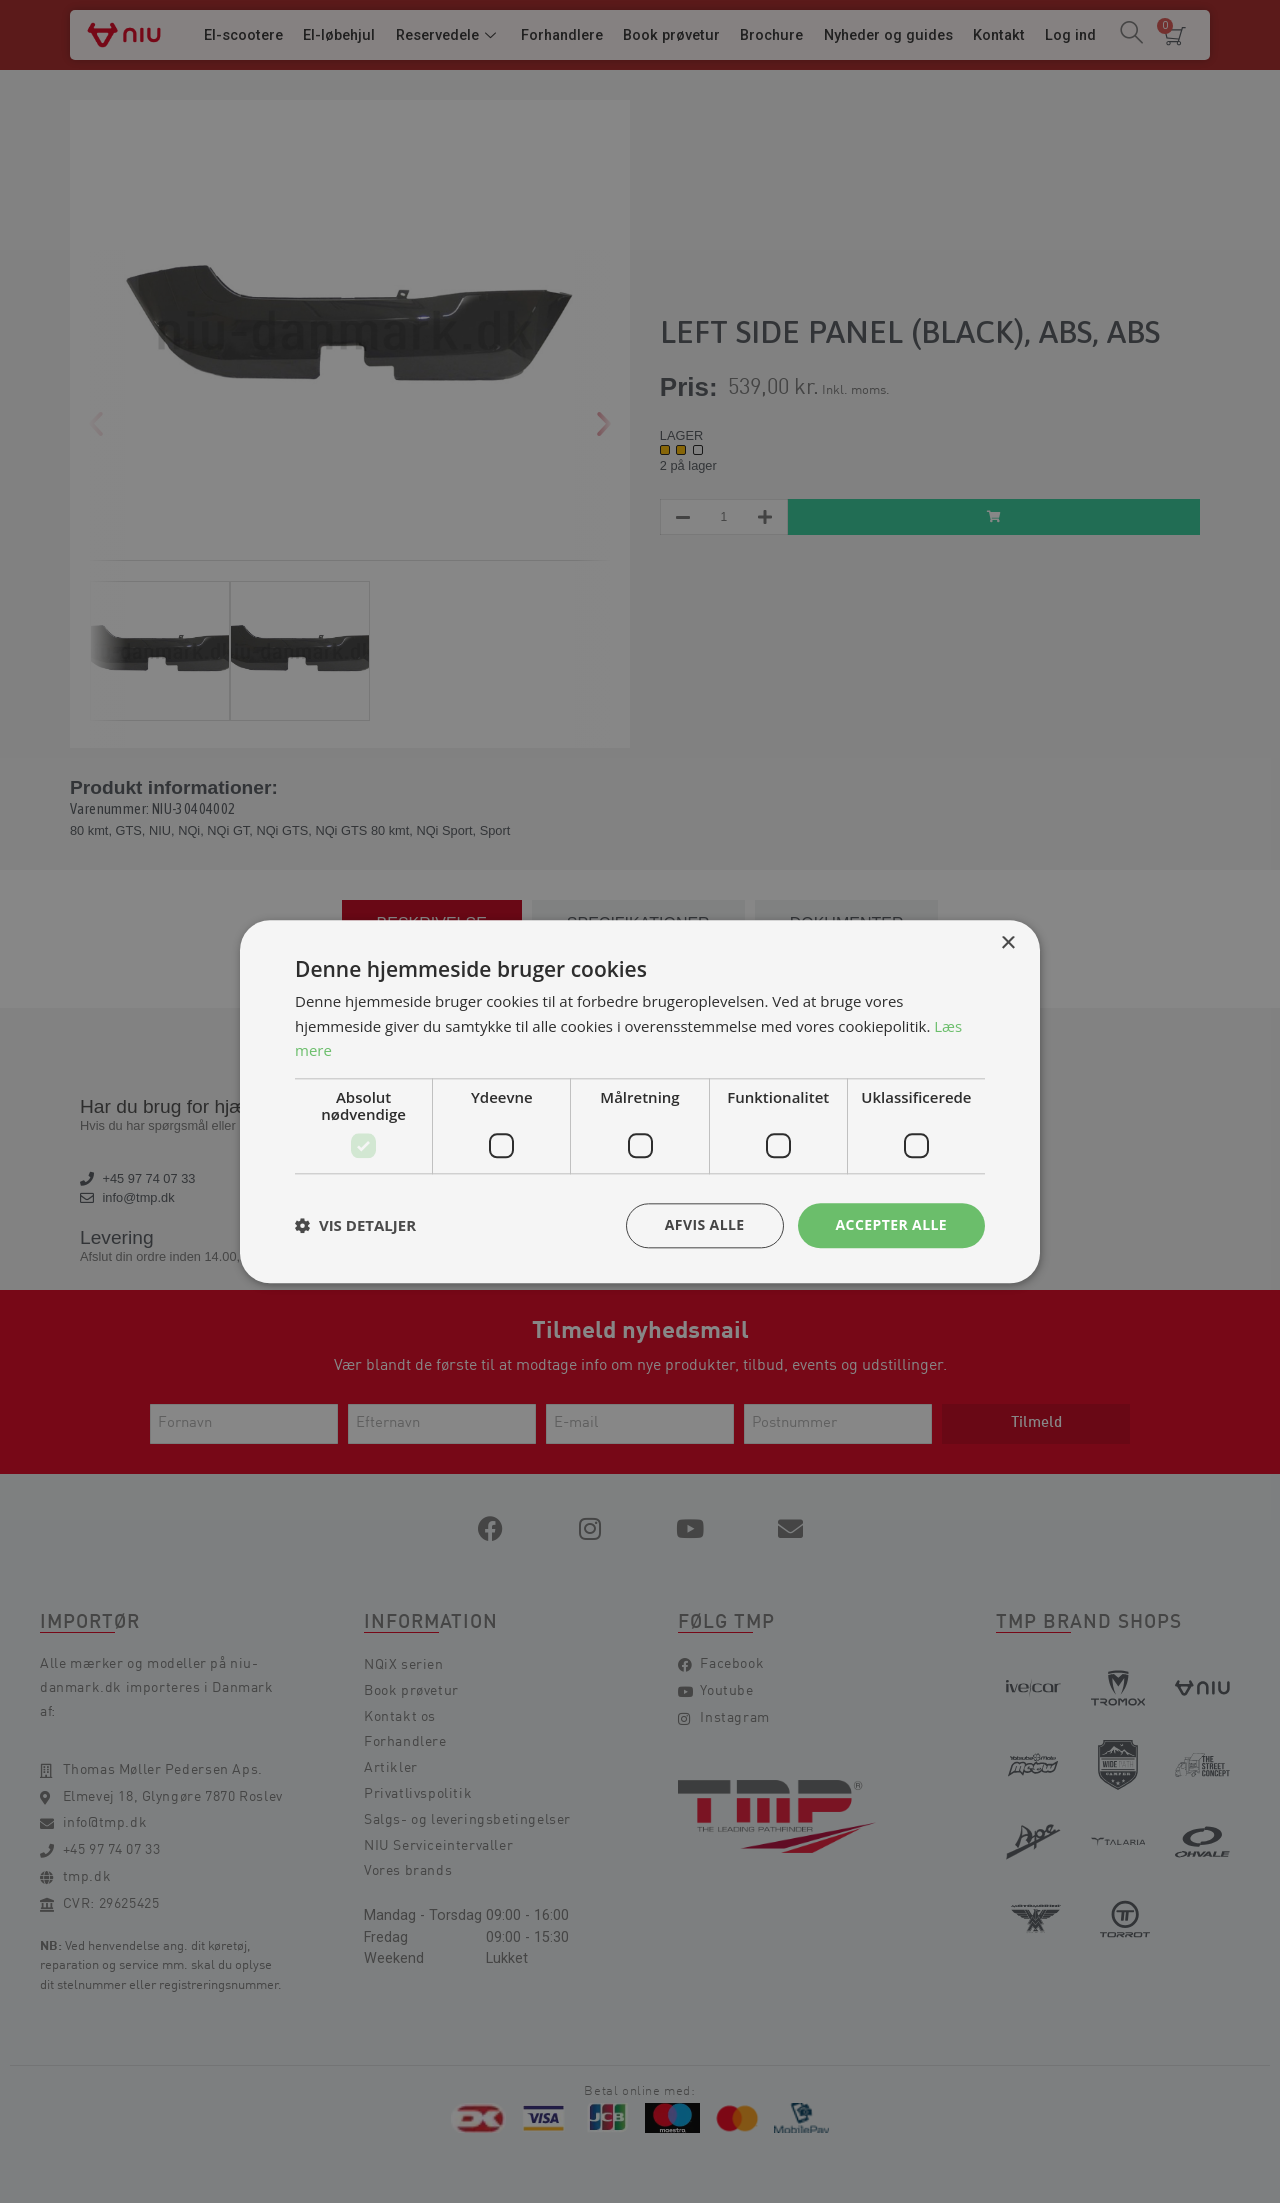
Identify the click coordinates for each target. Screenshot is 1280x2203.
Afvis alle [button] (705, 1224)
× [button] (1007, 943)
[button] (355, 1226)
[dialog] (640, 1101)
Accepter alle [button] (891, 1224)
